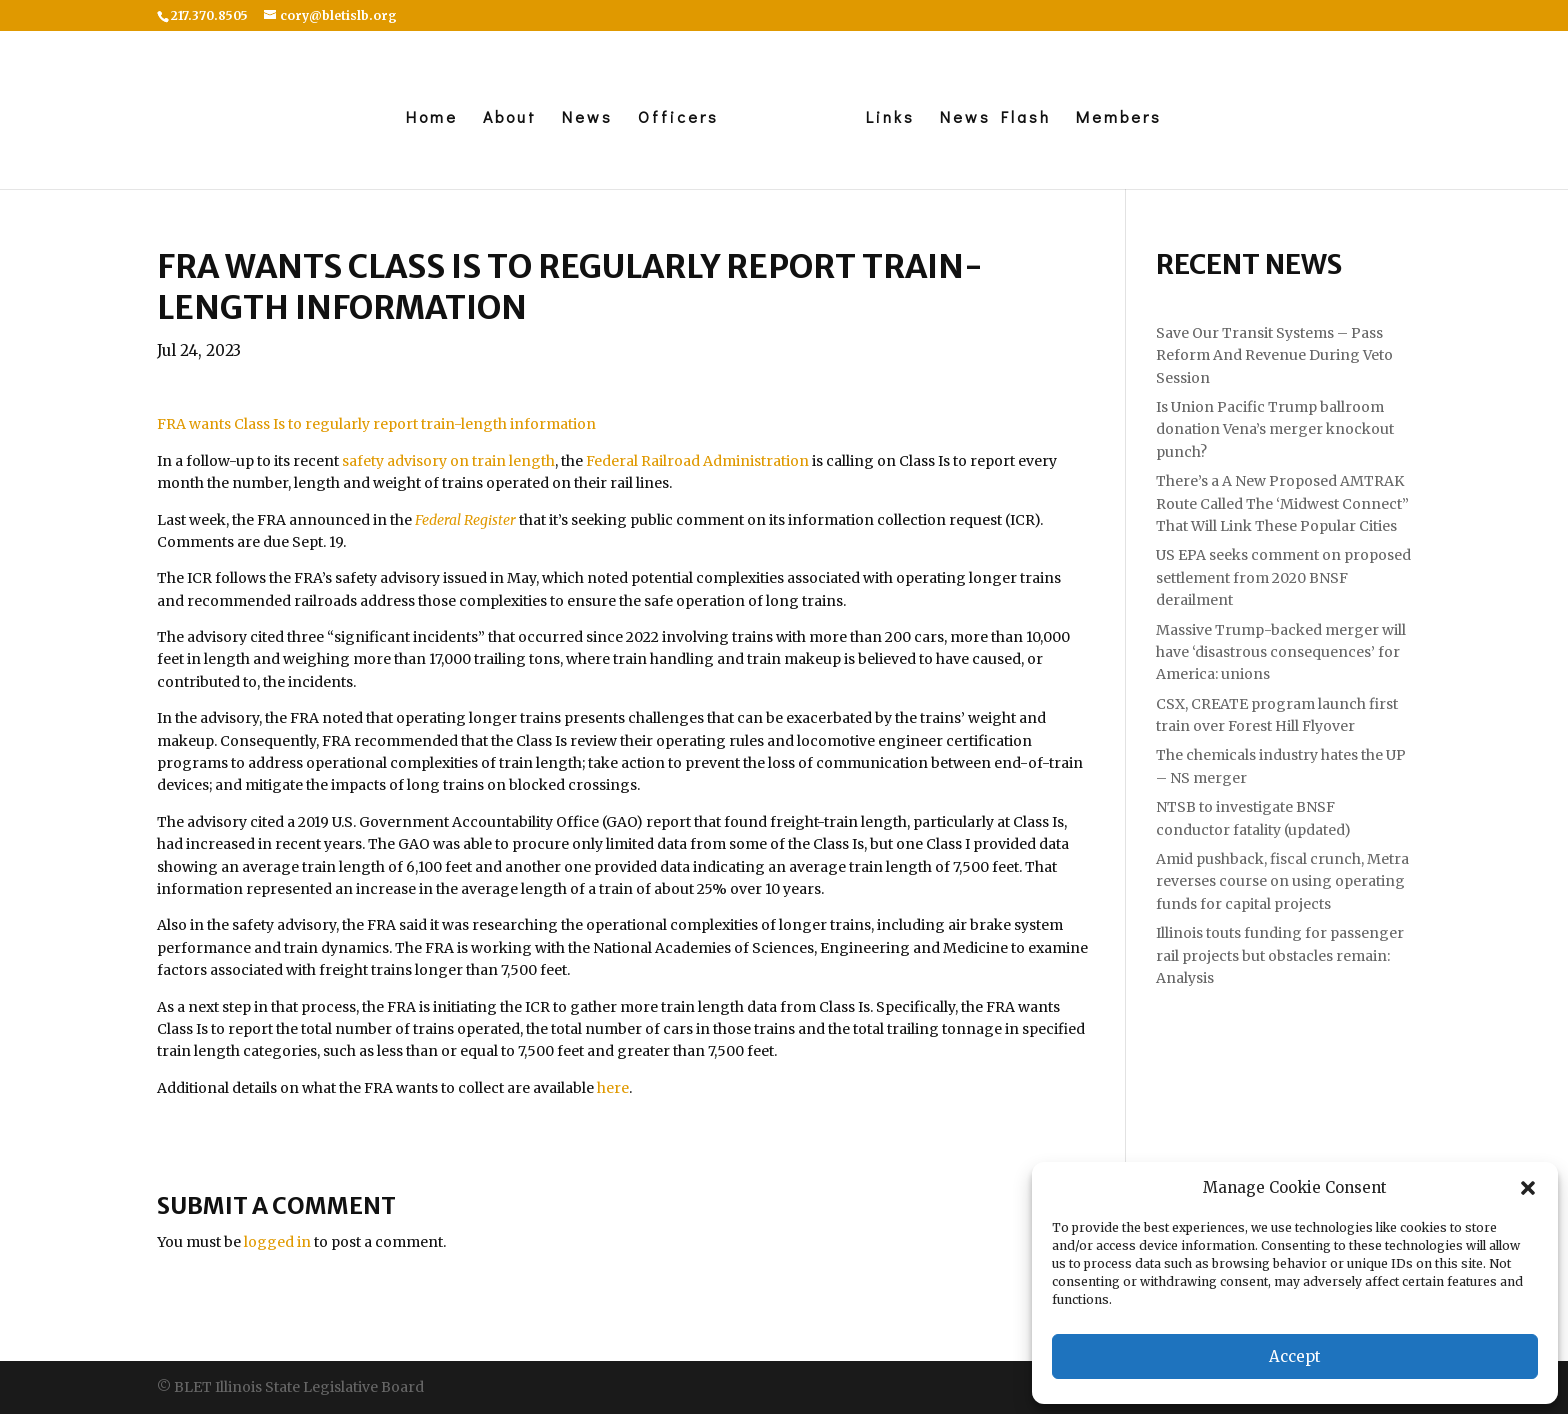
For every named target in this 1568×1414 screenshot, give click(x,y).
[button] (1528, 1188)
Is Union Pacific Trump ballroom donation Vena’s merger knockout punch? (1275, 429)
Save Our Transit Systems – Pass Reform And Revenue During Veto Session (1274, 355)
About (510, 118)
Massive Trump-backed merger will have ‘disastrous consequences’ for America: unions (1281, 652)
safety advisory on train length (448, 461)
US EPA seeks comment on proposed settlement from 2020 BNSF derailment (1283, 577)
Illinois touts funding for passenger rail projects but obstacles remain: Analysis (1280, 955)
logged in (277, 1242)
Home (432, 118)
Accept (1295, 1356)
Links (890, 118)
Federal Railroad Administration (697, 461)
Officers (678, 118)
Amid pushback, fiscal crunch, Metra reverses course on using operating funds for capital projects (1282, 881)
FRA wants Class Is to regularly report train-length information (376, 424)
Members (1119, 118)
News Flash (995, 118)
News (587, 118)
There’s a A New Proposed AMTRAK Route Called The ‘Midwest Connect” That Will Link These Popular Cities (1282, 503)
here (613, 1088)
